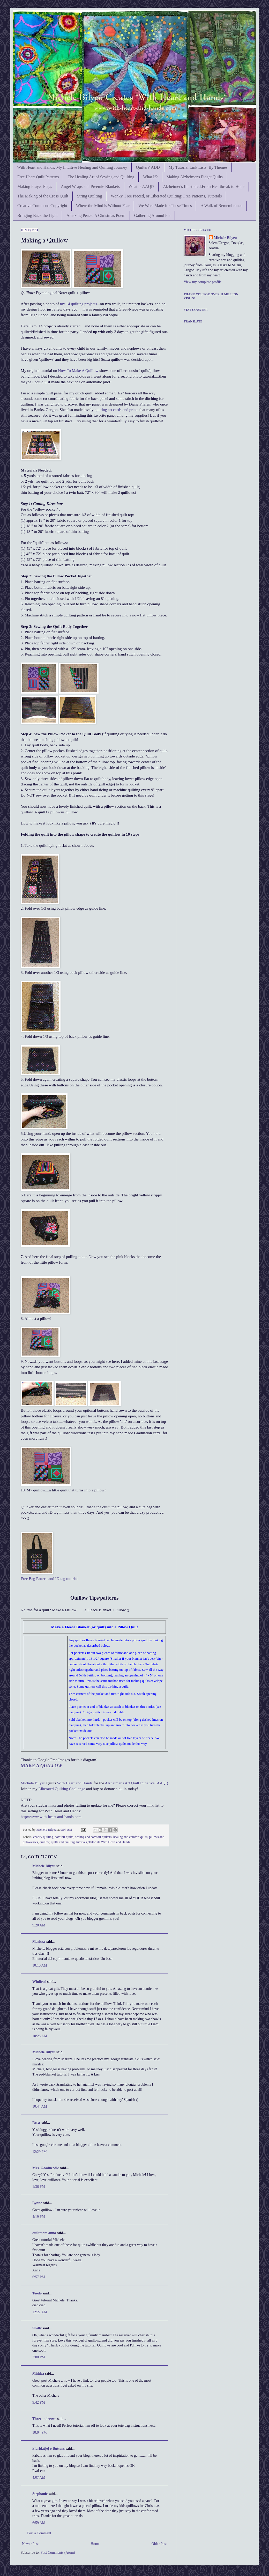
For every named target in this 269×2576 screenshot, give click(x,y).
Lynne (37, 2203)
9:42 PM (38, 2402)
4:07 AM (38, 2477)
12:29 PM (39, 2152)
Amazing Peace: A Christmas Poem (95, 215)
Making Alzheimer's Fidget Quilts (195, 177)
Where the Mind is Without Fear (103, 205)
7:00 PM (38, 2357)
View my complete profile (203, 282)
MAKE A (41, 1765)
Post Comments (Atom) (58, 2553)
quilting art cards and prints (116, 409)
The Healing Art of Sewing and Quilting (101, 177)
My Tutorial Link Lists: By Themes (198, 167)
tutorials (81, 1842)
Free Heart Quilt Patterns (38, 177)
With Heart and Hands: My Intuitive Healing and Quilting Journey (72, 167)
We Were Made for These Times (165, 205)
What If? (150, 177)
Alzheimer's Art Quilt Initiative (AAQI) (136, 1783)
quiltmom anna (44, 2233)
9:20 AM (38, 1925)
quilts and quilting (63, 1842)
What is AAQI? (141, 186)
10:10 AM (39, 1965)
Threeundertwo (44, 2419)
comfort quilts (64, 1837)
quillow (44, 1842)
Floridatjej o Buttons (48, 2448)
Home (95, 2544)
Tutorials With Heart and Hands (109, 1842)
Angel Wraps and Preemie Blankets (90, 186)
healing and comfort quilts (130, 1837)
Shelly (37, 2328)
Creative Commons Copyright (42, 205)
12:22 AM (39, 2312)
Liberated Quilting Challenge (62, 1788)
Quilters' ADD (148, 167)
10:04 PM (39, 2432)
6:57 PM (38, 2277)
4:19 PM (38, 2217)
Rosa (36, 2123)
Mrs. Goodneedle (45, 2168)
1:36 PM (38, 2187)
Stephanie (40, 2494)
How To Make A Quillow (78, 370)
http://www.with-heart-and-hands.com (51, 1816)
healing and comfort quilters (93, 1837)
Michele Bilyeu (33, 1783)
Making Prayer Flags (34, 186)
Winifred (39, 1982)
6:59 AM (38, 2523)
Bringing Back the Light (37, 215)
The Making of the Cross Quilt (42, 196)
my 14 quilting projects (78, 303)
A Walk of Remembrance (221, 205)
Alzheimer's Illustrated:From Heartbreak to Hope (203, 186)
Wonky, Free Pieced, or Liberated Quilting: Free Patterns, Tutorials (166, 196)
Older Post (159, 2544)
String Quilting (89, 196)
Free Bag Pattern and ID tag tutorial (49, 1578)
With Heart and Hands (74, 1783)
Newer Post (30, 2544)
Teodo (37, 2293)
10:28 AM (39, 2036)
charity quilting (43, 1837)
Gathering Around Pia (152, 215)
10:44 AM (39, 2106)
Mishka (38, 2373)
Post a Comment (39, 2533)
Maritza (38, 1942)
